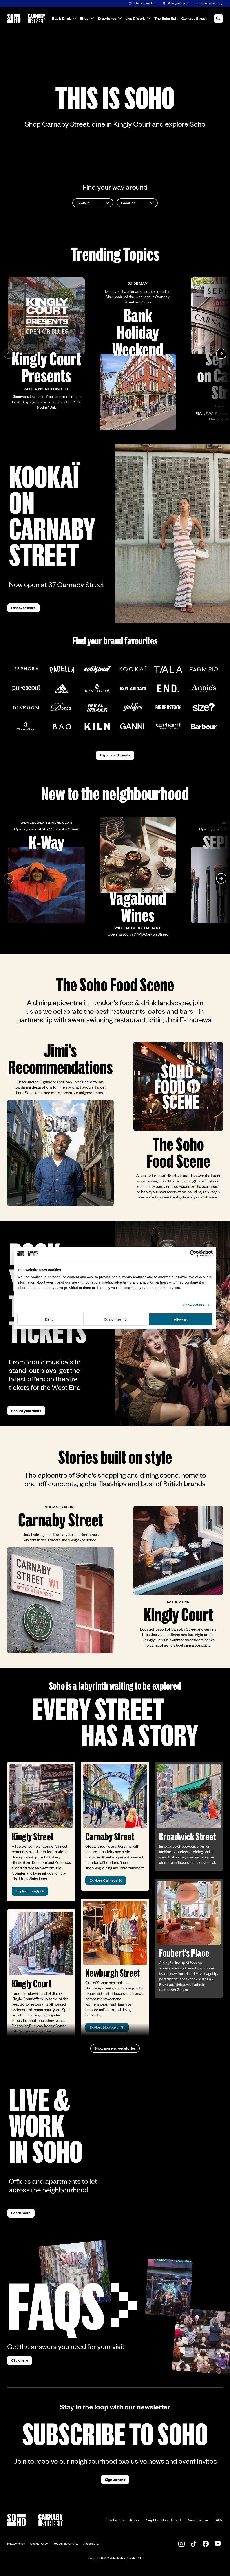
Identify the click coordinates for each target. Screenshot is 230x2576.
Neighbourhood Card (163, 2520)
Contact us (115, 2520)
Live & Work (138, 18)
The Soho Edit (166, 18)
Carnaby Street (194, 18)
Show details (193, 1305)
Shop (87, 18)
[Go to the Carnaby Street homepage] (36, 18)
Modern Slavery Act (65, 2543)
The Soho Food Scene (178, 1152)
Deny (49, 1319)
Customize (115, 1319)
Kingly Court (178, 1614)
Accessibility (91, 2543)
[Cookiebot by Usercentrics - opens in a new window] (193, 1253)
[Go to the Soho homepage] (14, 18)
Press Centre (197, 2520)
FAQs (218, 2520)
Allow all (181, 1319)
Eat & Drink (64, 18)
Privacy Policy (16, 2543)
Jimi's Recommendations (60, 1058)
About (135, 2520)
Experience (109, 18)
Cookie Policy (39, 2543)
